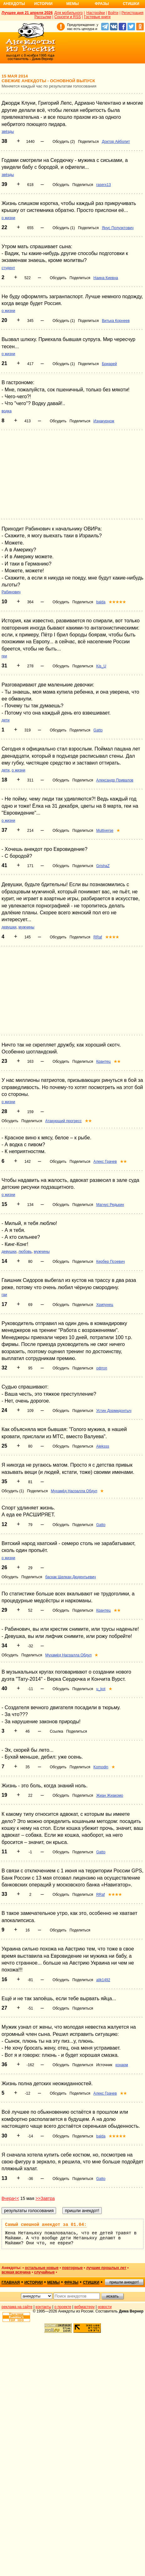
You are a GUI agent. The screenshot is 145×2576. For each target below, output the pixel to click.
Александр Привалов (114, 780)
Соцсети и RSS (67, 17)
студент (8, 268)
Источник (104, 2065)
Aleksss (102, 1446)
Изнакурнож (103, 421)
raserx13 (103, 185)
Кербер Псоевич (110, 1261)
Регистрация (132, 13)
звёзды (8, 131)
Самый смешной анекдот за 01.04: (45, 2224)
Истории (43, 4)
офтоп (101, 1368)
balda (100, 602)
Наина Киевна (105, 278)
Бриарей (109, 364)
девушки (9, 927)
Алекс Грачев (105, 1161)
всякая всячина (16, 2272)
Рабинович (11, 592)
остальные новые (42, 2268)
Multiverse (104, 830)
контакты (43, 2307)
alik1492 (103, 1980)
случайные (44, 2272)
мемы (53, 2282)
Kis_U (101, 666)
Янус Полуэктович (117, 228)
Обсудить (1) (64, 228)
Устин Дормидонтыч (113, 1411)
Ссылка (56, 1731)
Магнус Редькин (110, 1205)
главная (11, 2282)
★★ (117, 1061)
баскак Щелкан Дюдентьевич (70, 1577)
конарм (121, 2065)
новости (104, 2307)
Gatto (97, 730)
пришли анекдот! (124, 2282)
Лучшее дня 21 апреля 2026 (27, 13)
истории (33, 2282)
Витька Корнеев (116, 321)
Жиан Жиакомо (109, 1795)
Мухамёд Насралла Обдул (74, 1491)
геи (4, 656)
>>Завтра (45, 2198)
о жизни (8, 218)
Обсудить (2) (64, 141)
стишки (91, 2282)
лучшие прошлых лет (106, 2268)
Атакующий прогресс (63, 1121)
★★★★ (112, 937)
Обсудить (61, 185)
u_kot (100, 1689)
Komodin (100, 1767)
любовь (25, 1251)
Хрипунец (104, 1305)
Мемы (72, 4)
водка (7, 411)
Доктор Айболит (116, 141)
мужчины (26, 927)
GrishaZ (103, 866)
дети (5, 720)
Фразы (102, 4)
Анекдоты (14, 4)
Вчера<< (10, 2198)
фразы (71, 2282)
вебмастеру (84, 2307)
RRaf (97, 937)
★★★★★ (117, 602)
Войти (113, 13)
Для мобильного (68, 13)
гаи (4, 1295)
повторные (72, 2268)
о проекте (62, 2307)
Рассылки (42, 17)
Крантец (103, 1061)
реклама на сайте (17, 2307)
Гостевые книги (97, 17)
